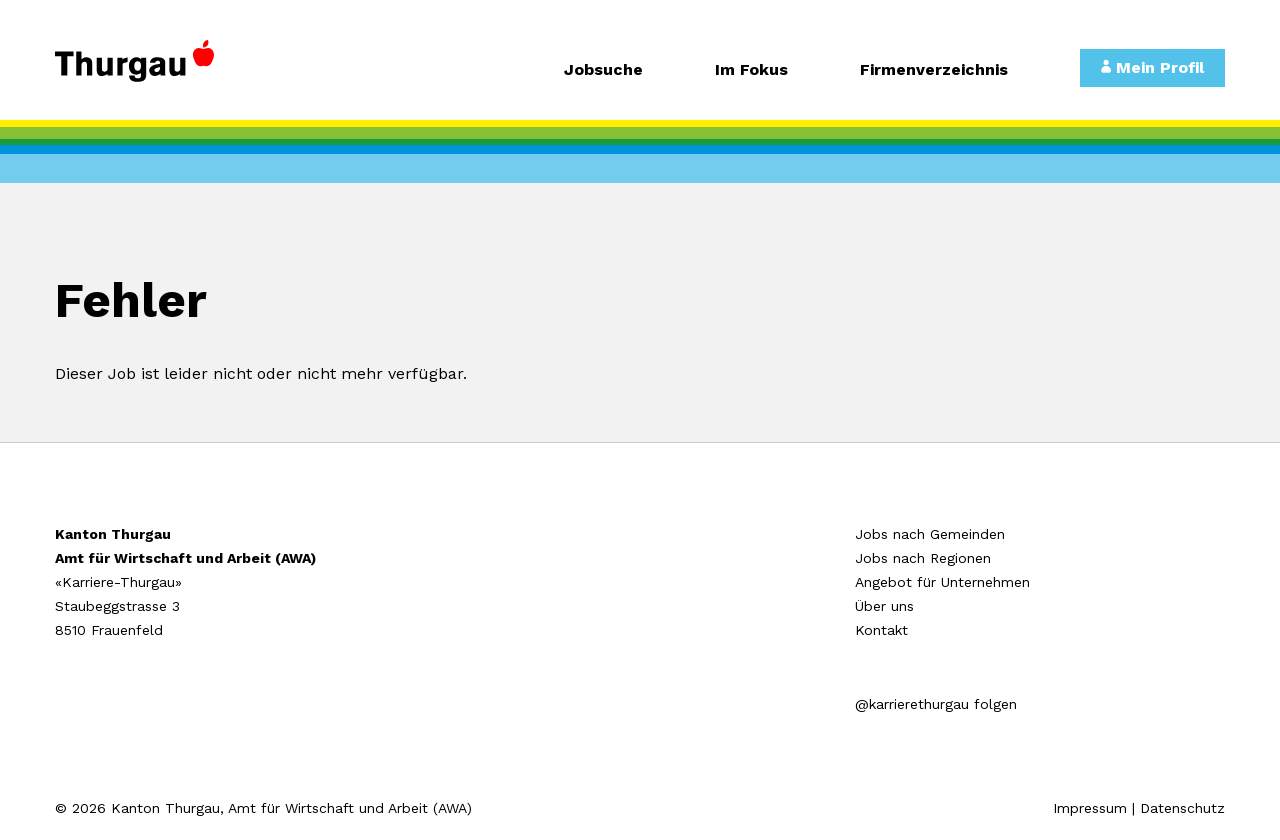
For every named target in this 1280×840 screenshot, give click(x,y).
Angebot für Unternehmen (942, 582)
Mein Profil (1152, 67)
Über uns (884, 606)
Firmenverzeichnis (934, 70)
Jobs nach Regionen (923, 558)
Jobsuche (603, 70)
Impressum (1090, 808)
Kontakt (881, 630)
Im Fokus (751, 70)
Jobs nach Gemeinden (930, 534)
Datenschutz (1182, 808)
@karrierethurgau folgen (936, 704)
